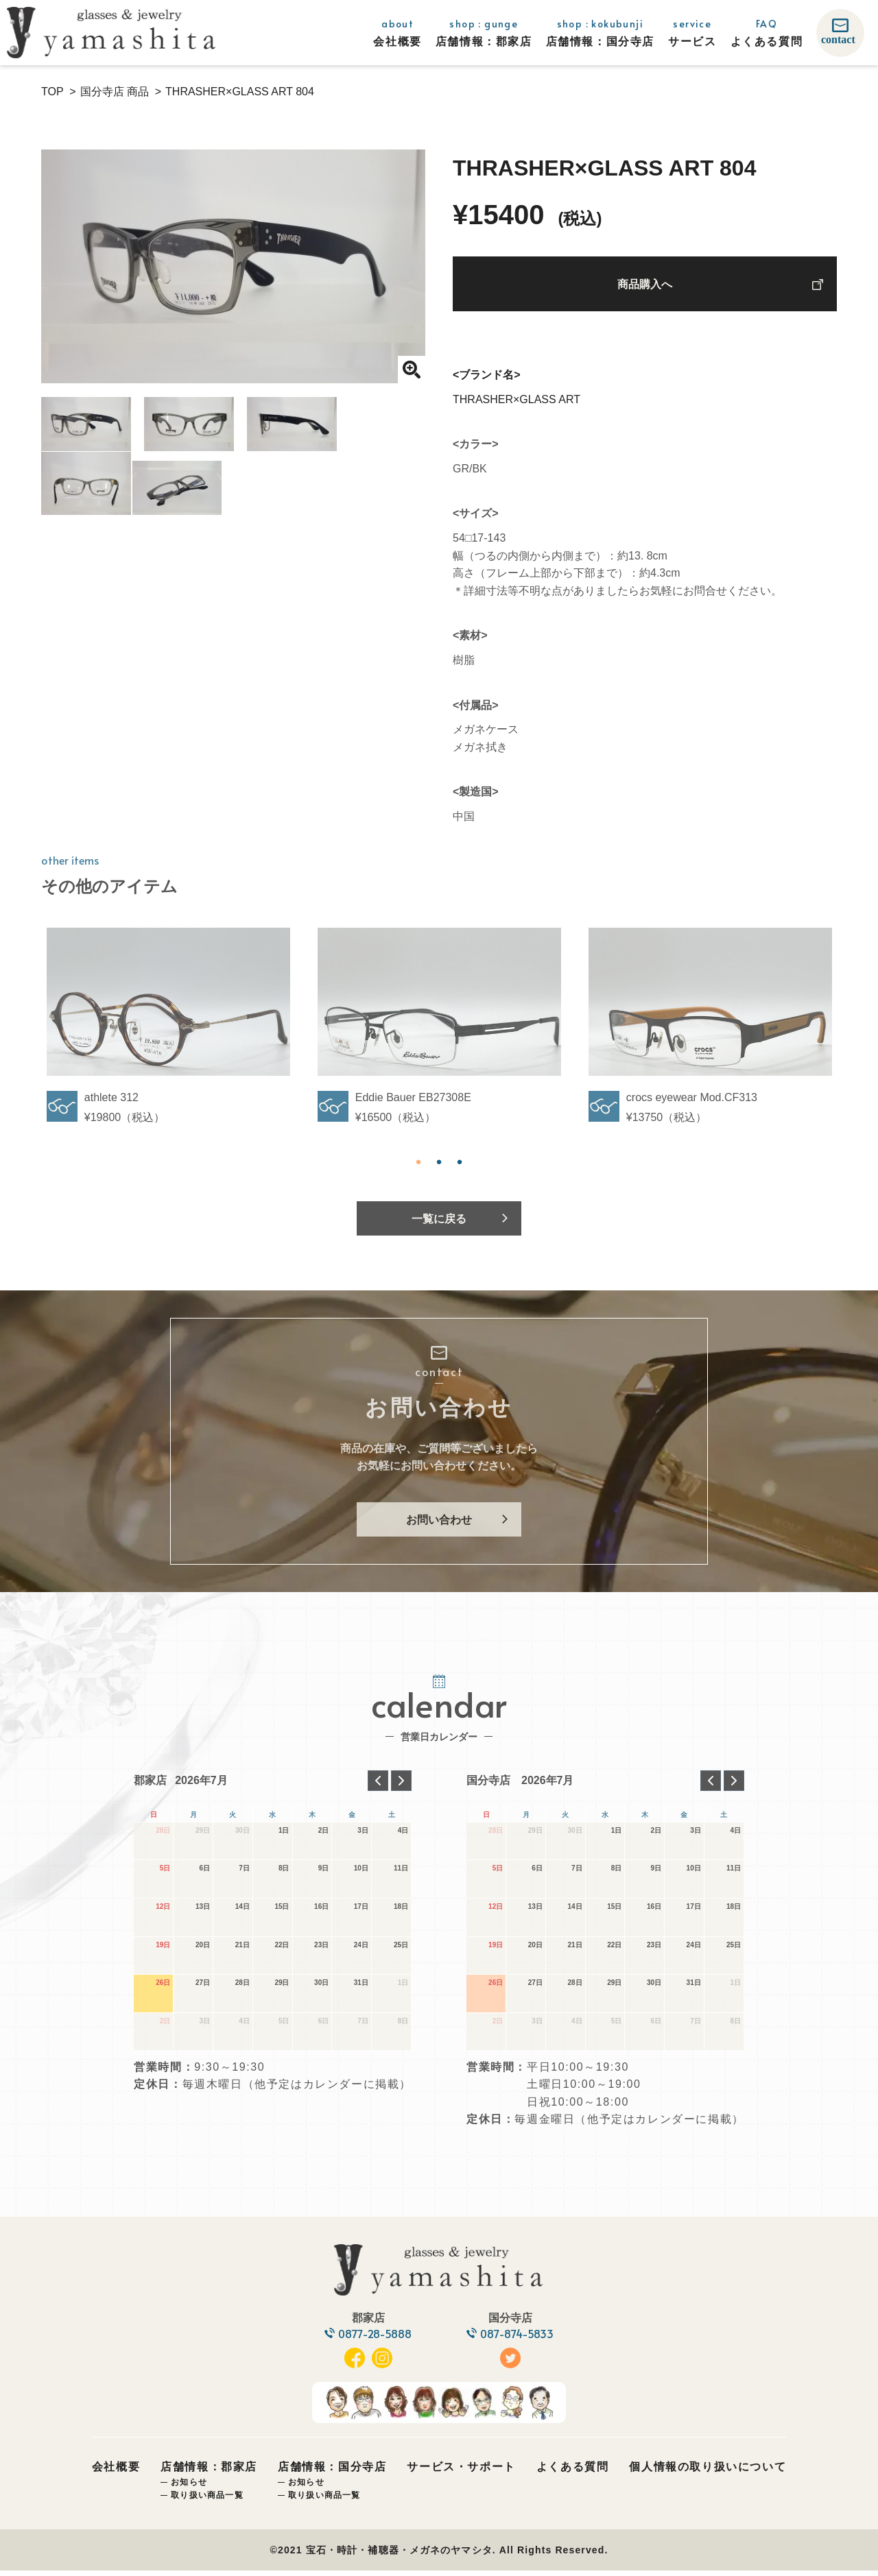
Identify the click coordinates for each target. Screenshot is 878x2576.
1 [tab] (418, 1162)
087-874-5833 (518, 2339)
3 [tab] (459, 1162)
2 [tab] (439, 1162)
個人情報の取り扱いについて (707, 2472)
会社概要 (116, 2472)
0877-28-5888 (374, 2339)
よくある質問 (572, 2472)
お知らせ (189, 2487)
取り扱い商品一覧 (207, 2500)
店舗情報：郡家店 (209, 2472)
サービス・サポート (461, 2472)
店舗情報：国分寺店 (332, 2472)
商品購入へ (644, 285)
